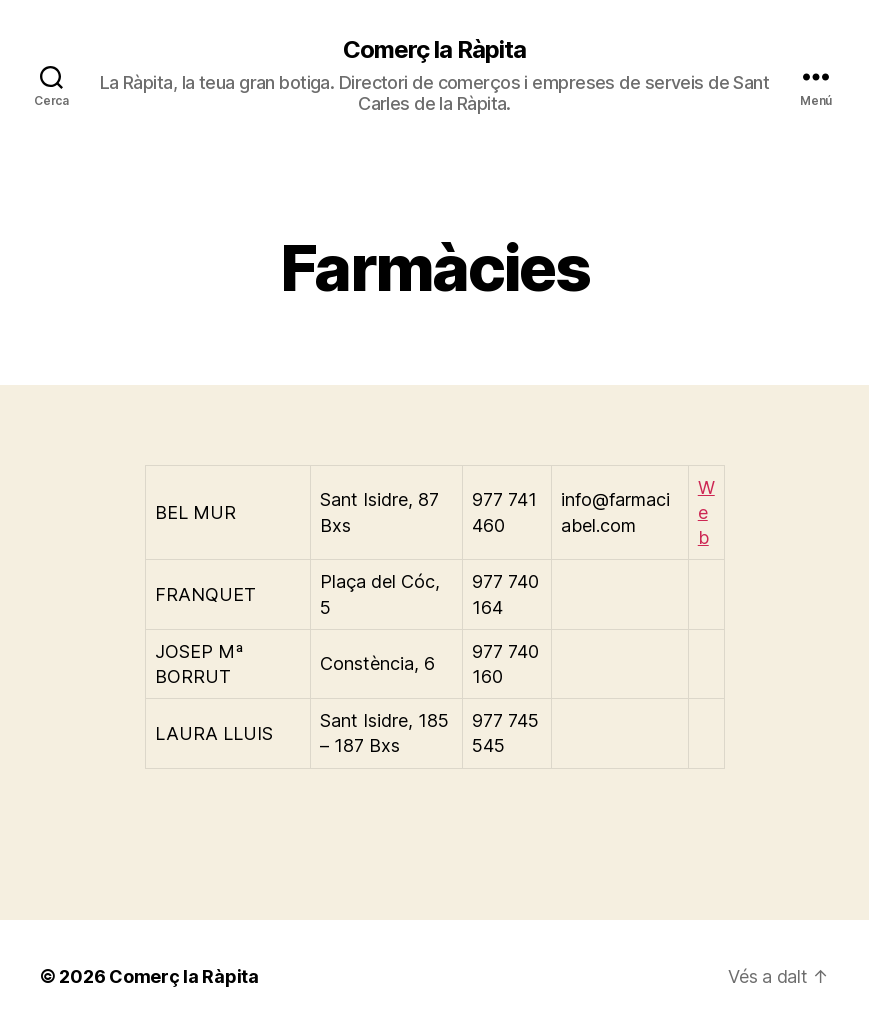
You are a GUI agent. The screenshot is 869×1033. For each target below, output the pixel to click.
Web (706, 512)
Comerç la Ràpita (434, 50)
